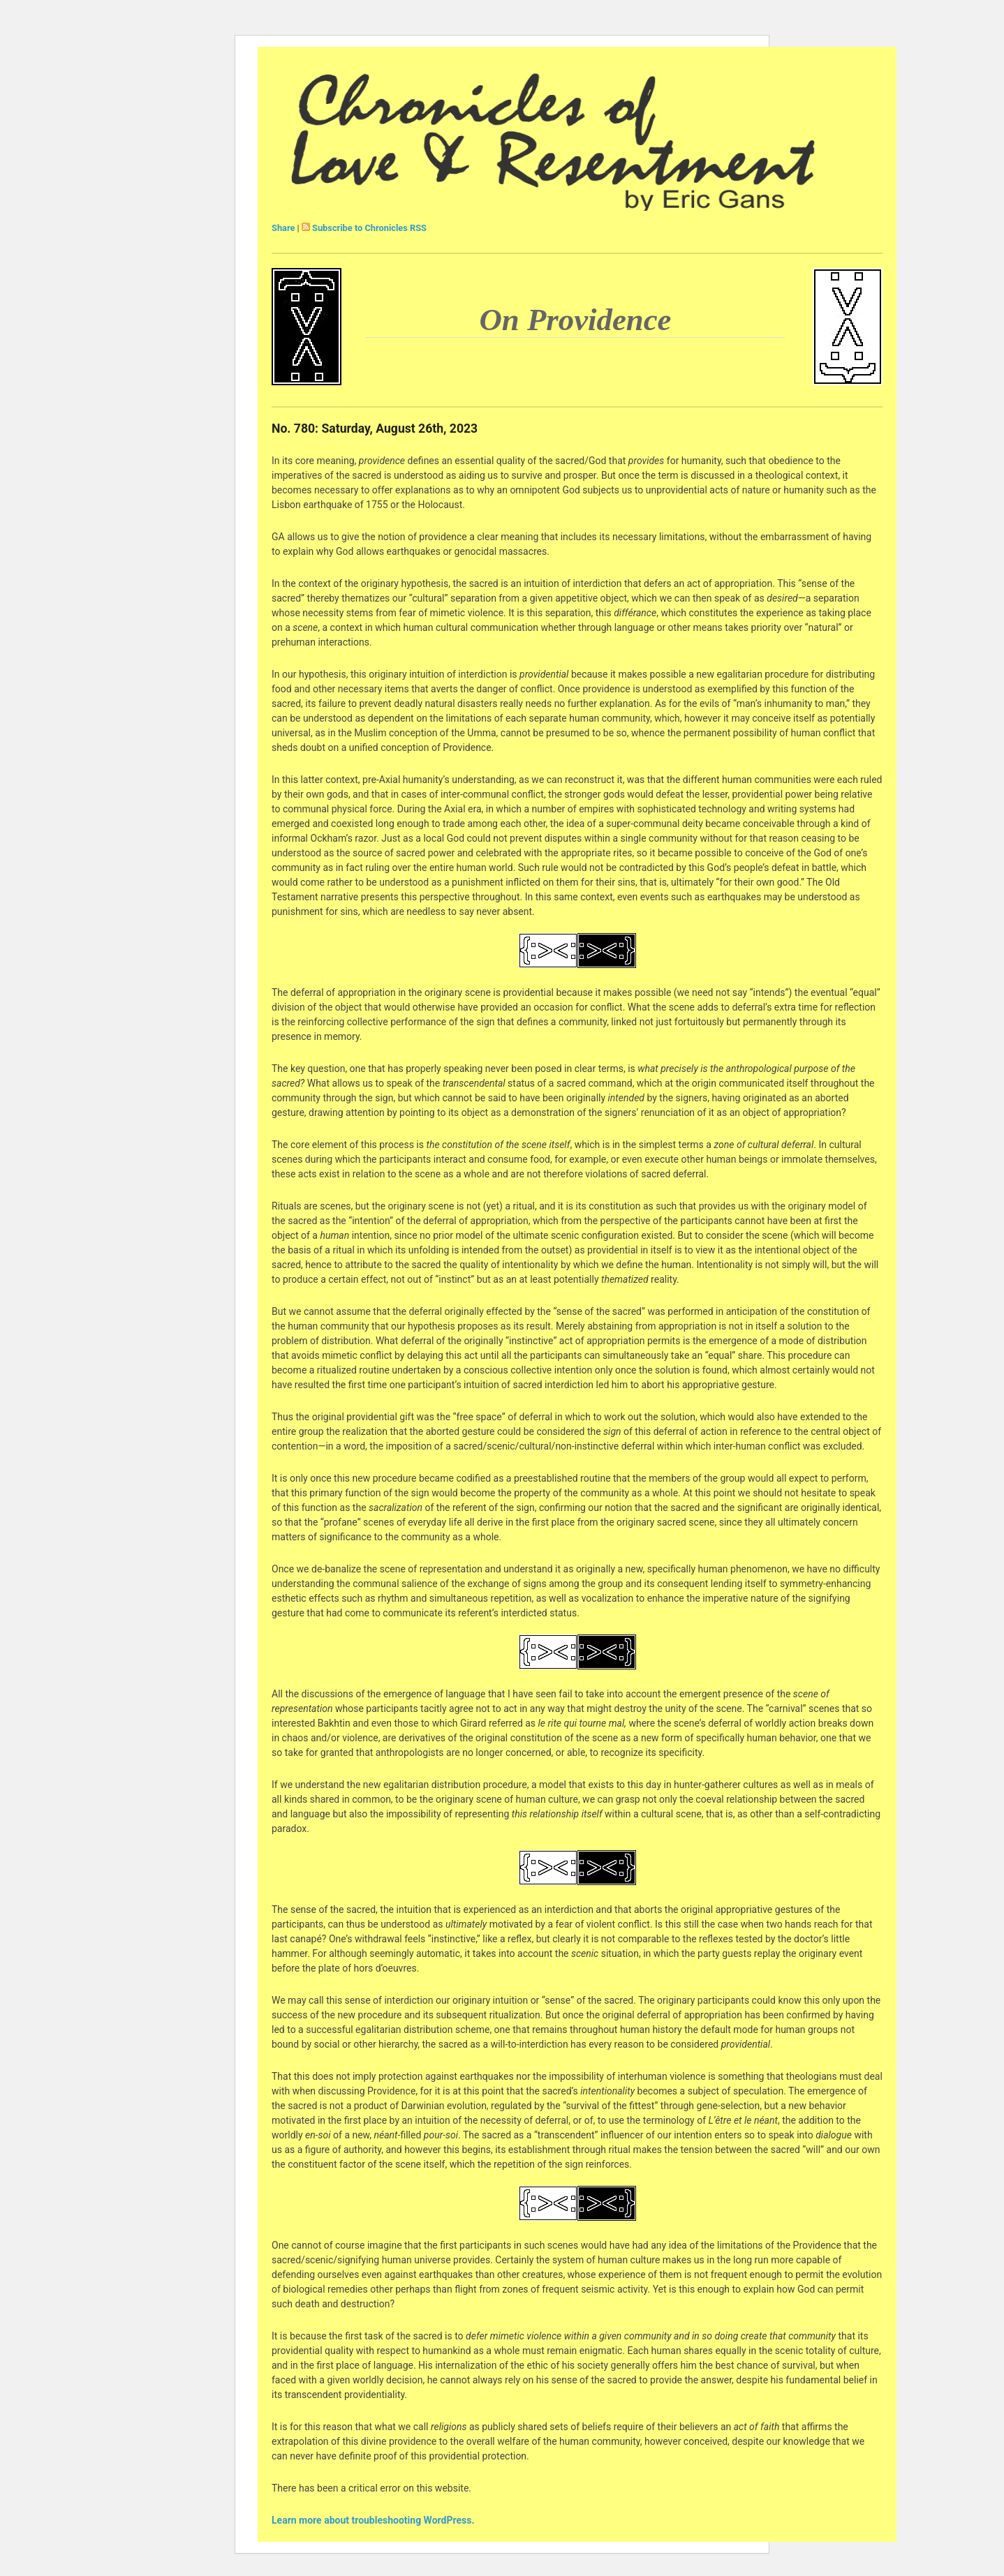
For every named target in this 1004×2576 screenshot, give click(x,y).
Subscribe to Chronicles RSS (369, 228)
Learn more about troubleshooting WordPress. (373, 2520)
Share (283, 228)
